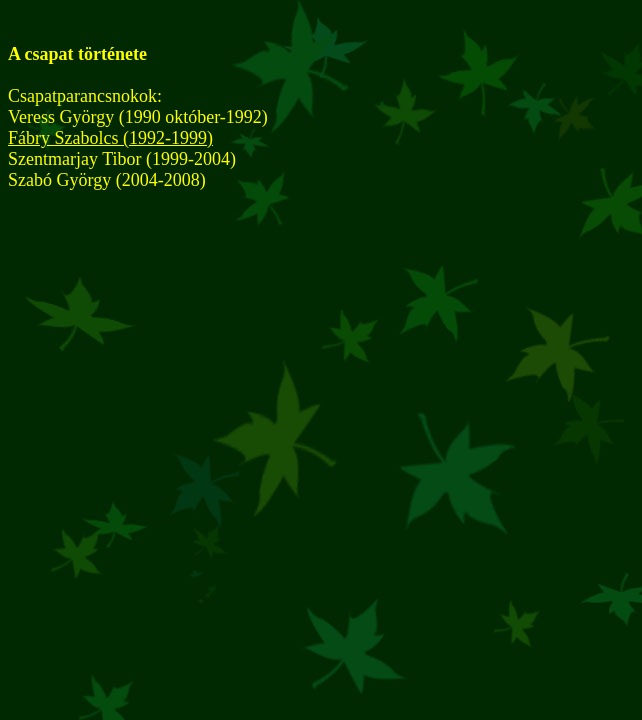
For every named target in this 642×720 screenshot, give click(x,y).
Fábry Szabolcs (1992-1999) (110, 138)
